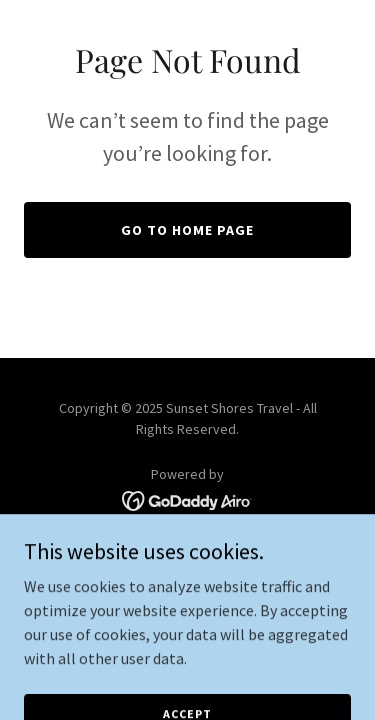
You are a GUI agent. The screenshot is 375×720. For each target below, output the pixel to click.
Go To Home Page (187, 230)
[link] (187, 499)
